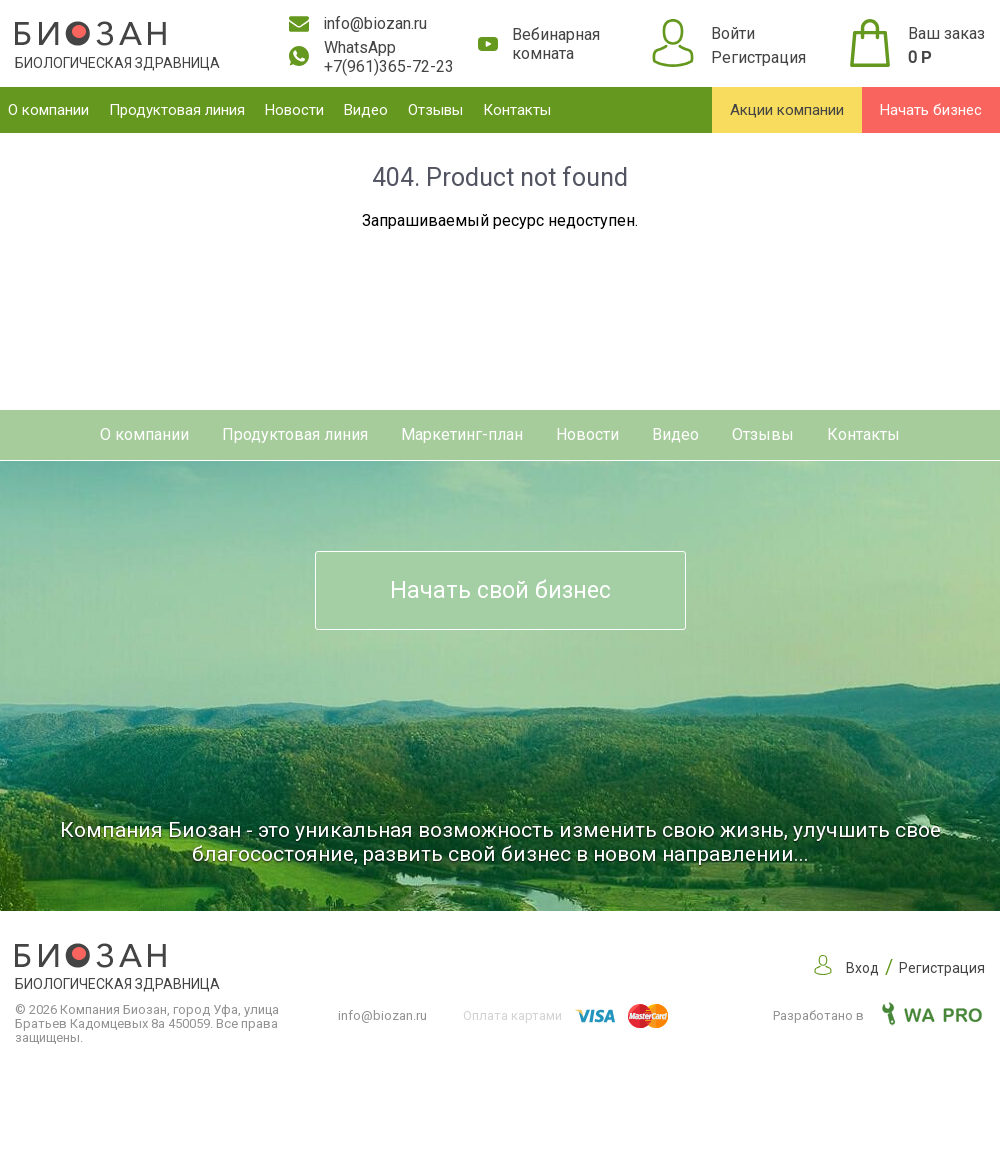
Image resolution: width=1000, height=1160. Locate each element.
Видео (366, 110)
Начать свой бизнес (500, 590)
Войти (733, 33)
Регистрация (758, 57)
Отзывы (435, 110)
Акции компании (787, 110)
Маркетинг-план (462, 434)
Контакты (517, 110)
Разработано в (877, 1015)
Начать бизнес (931, 110)
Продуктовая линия (177, 110)
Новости (294, 110)
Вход (862, 968)
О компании (48, 110)
